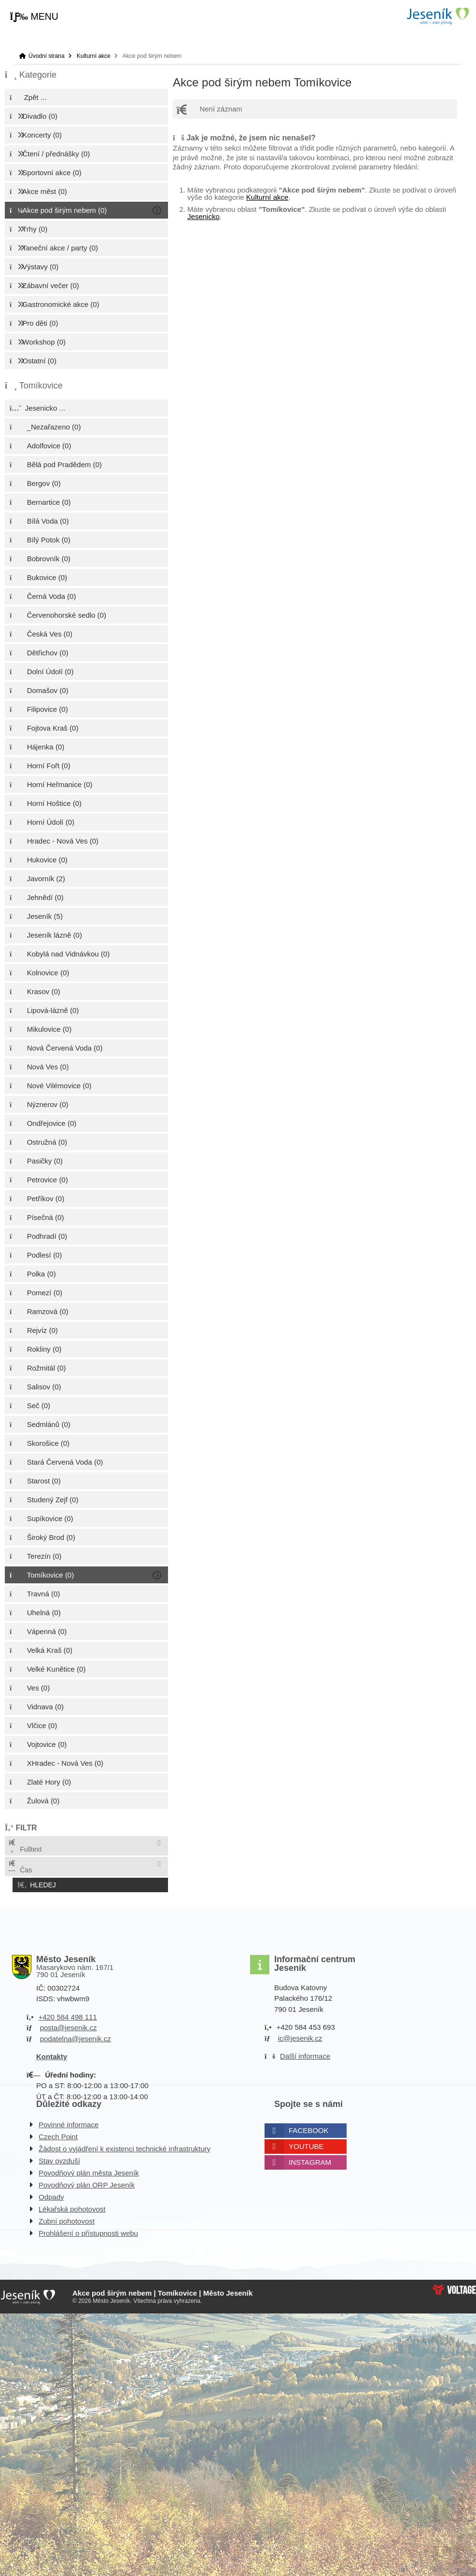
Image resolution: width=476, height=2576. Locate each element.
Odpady (51, 2194)
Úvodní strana (437, 16)
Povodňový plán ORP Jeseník (87, 2182)
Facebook (309, 2127)
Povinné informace (68, 2122)
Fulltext (25, 1846)
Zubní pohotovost (67, 2218)
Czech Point (58, 2134)
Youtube (306, 2143)
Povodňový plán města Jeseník (89, 2170)
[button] (34, 17)
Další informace (305, 2054)
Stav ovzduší (59, 2158)
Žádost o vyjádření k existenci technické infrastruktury (124, 2146)
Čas (20, 1867)
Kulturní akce (94, 56)
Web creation (454, 2287)
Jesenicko (203, 216)
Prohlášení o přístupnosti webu (88, 2230)
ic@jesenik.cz (300, 2035)
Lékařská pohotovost (72, 2206)
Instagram (310, 2159)
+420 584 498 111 (67, 2014)
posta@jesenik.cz (68, 2025)
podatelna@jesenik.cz (75, 2036)
